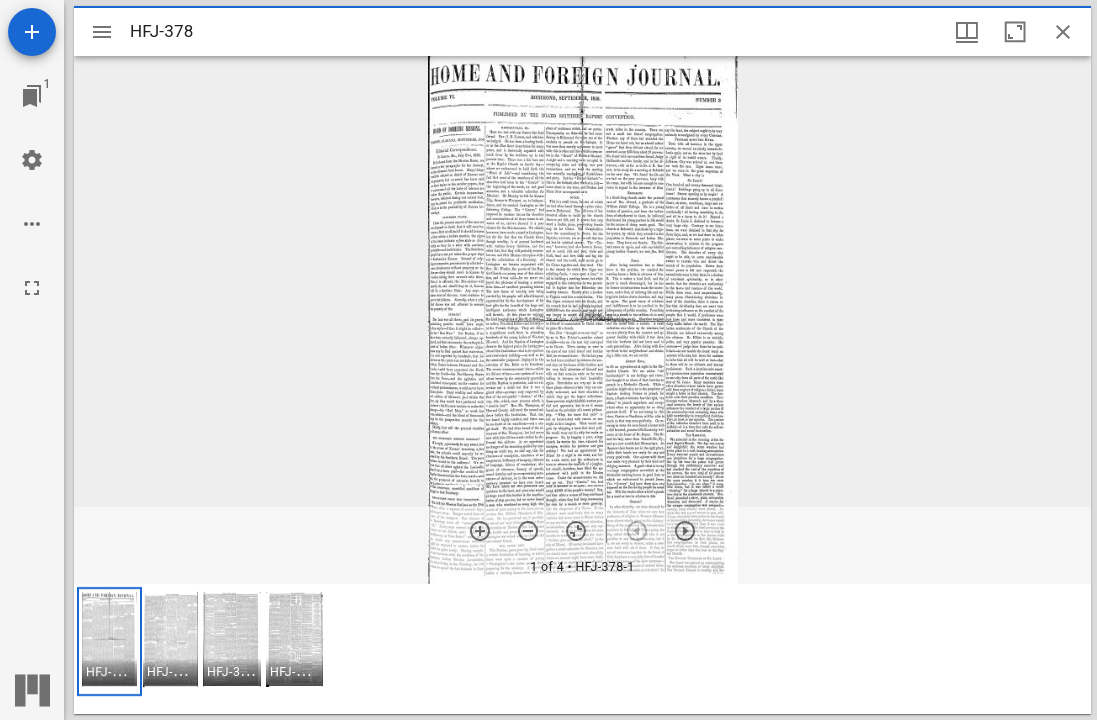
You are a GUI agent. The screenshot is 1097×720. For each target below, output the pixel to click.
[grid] (582, 649)
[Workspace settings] (32, 160)
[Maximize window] (1015, 32)
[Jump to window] (32, 96)
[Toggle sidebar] (102, 32)
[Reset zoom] (576, 531)
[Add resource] (32, 32)
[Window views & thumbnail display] (967, 32)
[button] (109, 641)
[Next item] (685, 531)
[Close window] (1063, 32)
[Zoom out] (528, 531)
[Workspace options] (32, 224)
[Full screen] (32, 288)
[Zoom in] (480, 531)
